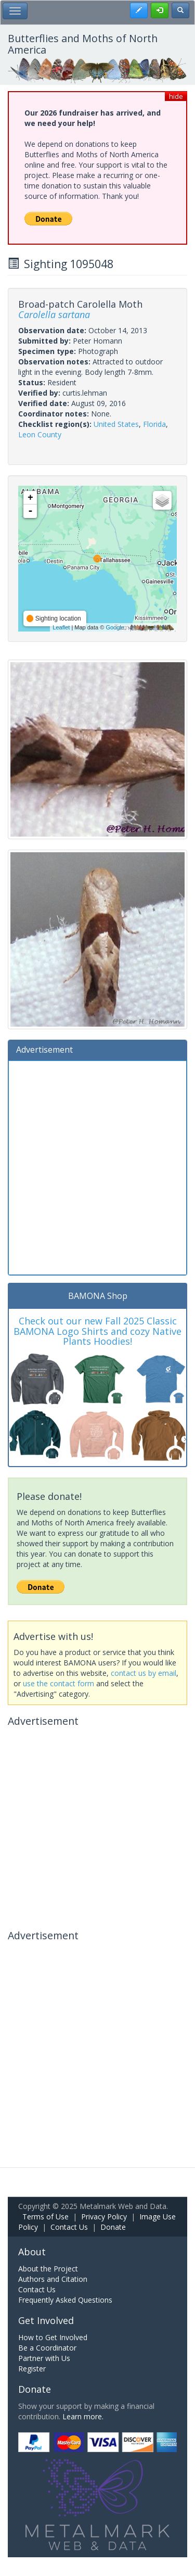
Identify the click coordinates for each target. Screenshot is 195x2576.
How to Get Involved (52, 2337)
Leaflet (61, 627)
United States (116, 424)
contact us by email (143, 1673)
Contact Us (69, 2227)
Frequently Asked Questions (65, 2300)
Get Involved (46, 2320)
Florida (154, 424)
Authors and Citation (52, 2279)
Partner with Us (44, 2358)
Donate (113, 2227)
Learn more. (82, 2416)
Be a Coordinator (47, 2348)
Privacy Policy (104, 2216)
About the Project (48, 2269)
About (32, 2251)
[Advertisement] (97, 1166)
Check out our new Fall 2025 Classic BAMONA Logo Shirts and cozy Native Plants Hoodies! (97, 1331)
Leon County (39, 434)
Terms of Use (45, 2216)
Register (32, 2368)
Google (115, 627)
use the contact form (58, 1683)
